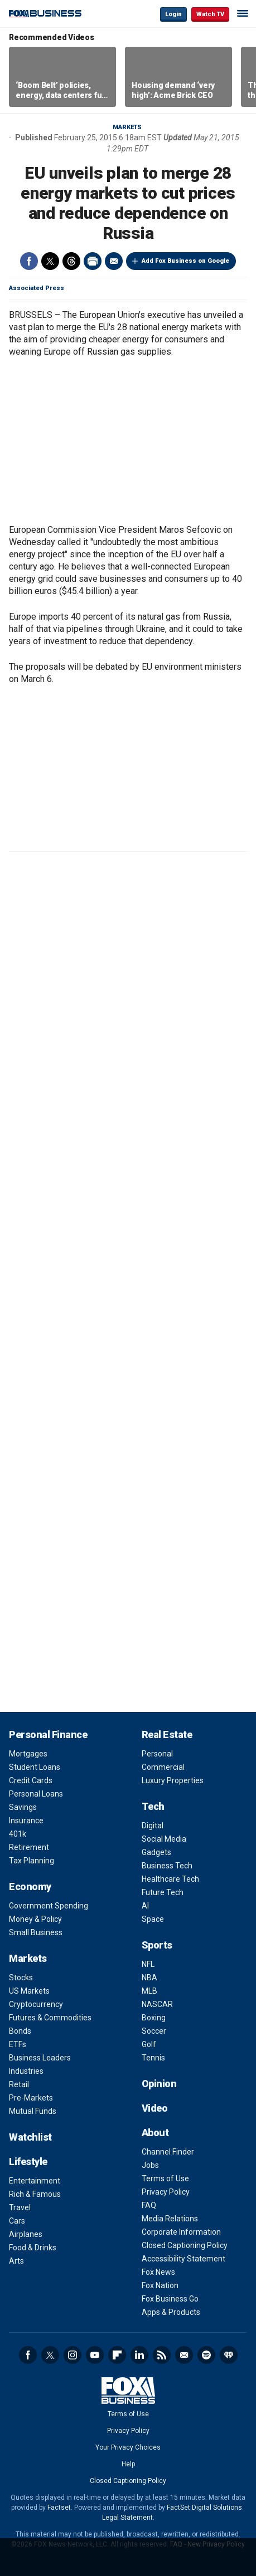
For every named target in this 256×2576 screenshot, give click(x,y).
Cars (17, 2220)
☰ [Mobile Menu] (242, 13)
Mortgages (28, 1753)
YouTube (95, 2355)
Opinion (159, 2083)
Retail (19, 2084)
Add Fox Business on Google (185, 260)
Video (155, 2108)
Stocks (21, 1977)
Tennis (153, 2057)
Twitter (50, 261)
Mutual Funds (32, 2111)
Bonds (20, 2031)
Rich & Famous (35, 2194)
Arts (16, 2260)
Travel (20, 2207)
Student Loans (34, 1767)
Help (128, 2464)
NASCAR (157, 2004)
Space (153, 1919)
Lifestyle (28, 2161)
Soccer (154, 2031)
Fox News (158, 2272)
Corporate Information (181, 2231)
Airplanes (25, 2234)
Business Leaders (40, 2057)
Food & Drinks (32, 2247)
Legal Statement (127, 2517)
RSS (162, 2355)
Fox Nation (160, 2285)
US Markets (29, 1990)
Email (114, 261)
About (155, 2132)
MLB (149, 1990)
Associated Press (36, 288)
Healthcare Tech (170, 1879)
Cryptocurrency (36, 2004)
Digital (152, 1825)
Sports (157, 1945)
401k (17, 1833)
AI (145, 1905)
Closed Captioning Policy (185, 2245)
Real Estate (167, 1734)
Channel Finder (168, 2151)
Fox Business (45, 13)
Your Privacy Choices (128, 2447)
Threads (71, 261)
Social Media (164, 1838)
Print (93, 261)
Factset (59, 2507)
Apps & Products (171, 2312)
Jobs (150, 2165)
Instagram (72, 2355)
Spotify (206, 2355)
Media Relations (170, 2218)
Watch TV (210, 14)
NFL (148, 1964)
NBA (149, 1977)
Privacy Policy (166, 2191)
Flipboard (117, 2355)
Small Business (35, 1932)
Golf (149, 2044)
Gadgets (156, 1852)
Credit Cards (30, 1780)
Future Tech (162, 1892)
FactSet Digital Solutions (204, 2507)
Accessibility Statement (183, 2258)
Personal (157, 1753)
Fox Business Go (170, 2298)
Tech (153, 1806)
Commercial (163, 1767)
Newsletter (184, 2355)
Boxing (154, 2017)
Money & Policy (35, 1919)
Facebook (29, 261)
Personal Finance (48, 1734)
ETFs (17, 2044)
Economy (30, 1886)
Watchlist (30, 2137)
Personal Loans (36, 1793)
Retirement (29, 1847)
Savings (23, 1807)
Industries (26, 2071)
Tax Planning (31, 1860)
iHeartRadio (229, 2355)
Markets (127, 127)
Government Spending (48, 1905)
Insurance (26, 1820)
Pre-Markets (31, 2097)
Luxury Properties (173, 1780)
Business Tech (167, 1865)
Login (173, 14)
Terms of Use (165, 2178)
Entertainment (34, 2180)
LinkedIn (139, 2355)
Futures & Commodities (50, 2017)
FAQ (149, 2205)
